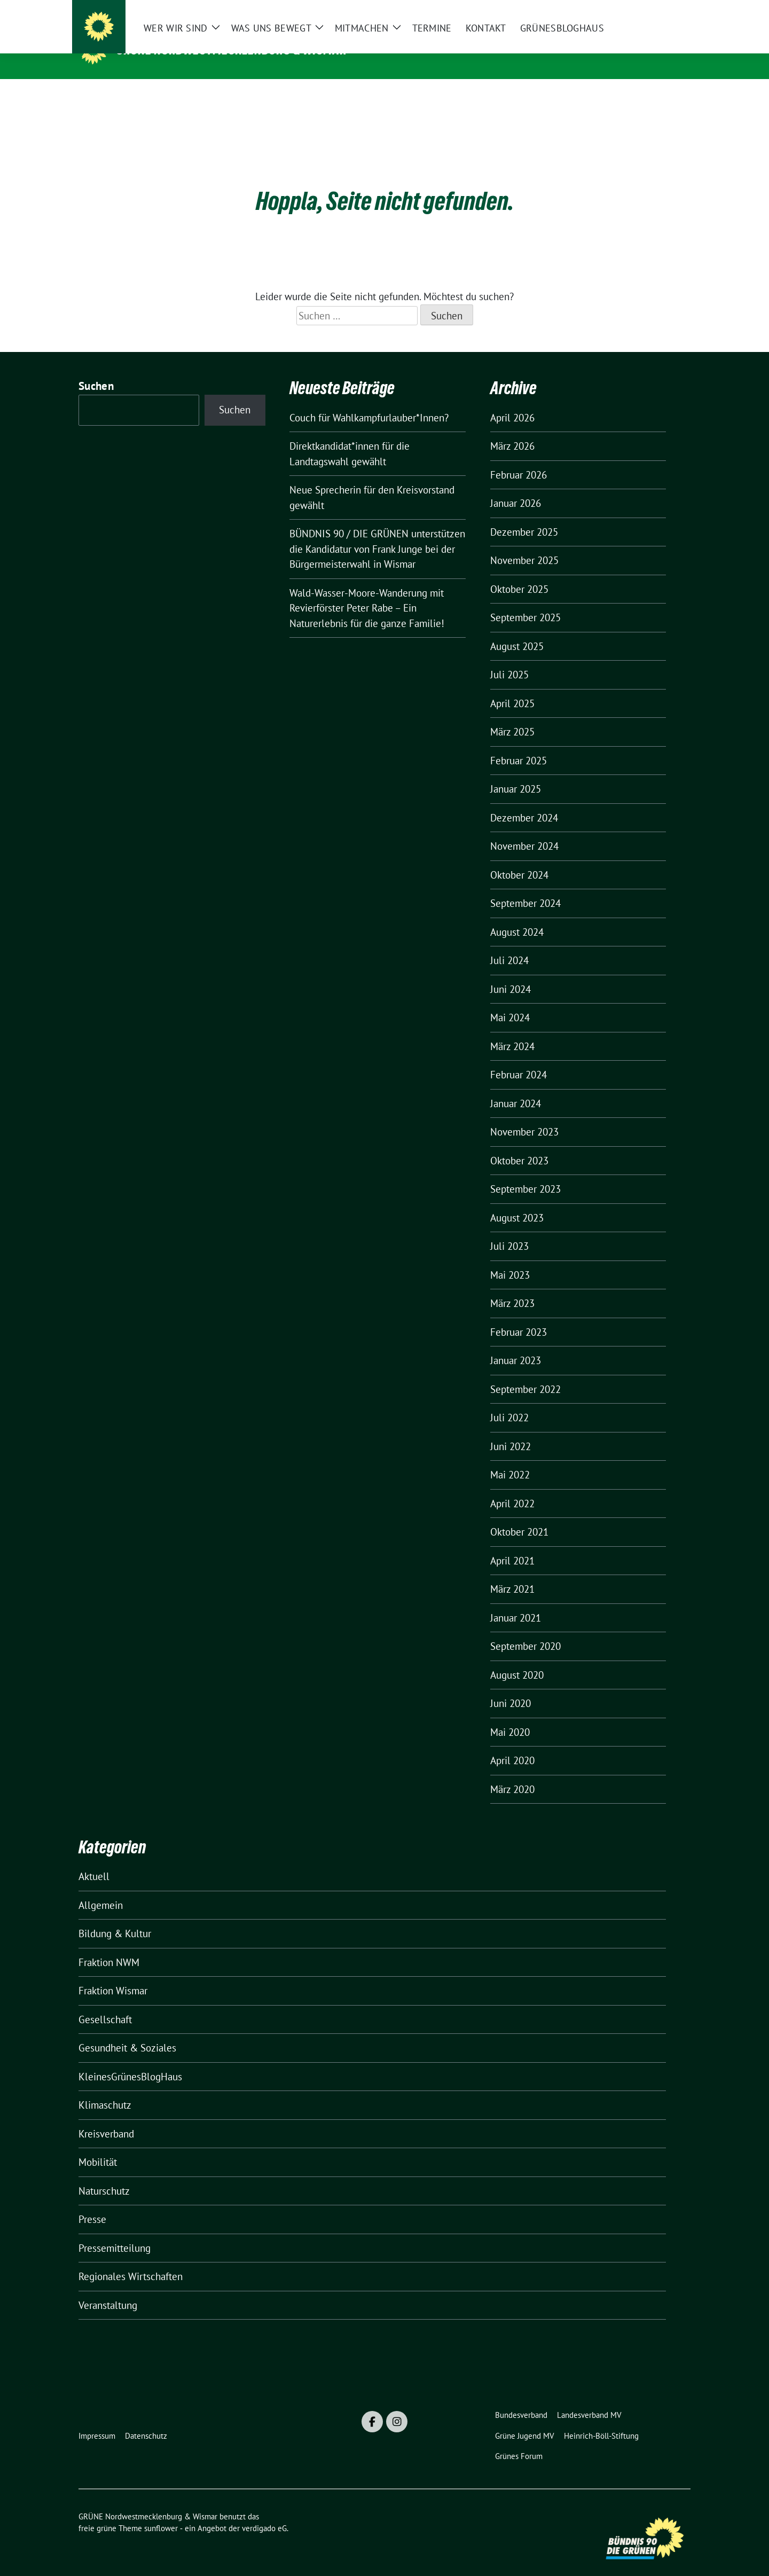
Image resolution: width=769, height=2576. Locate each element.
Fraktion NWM (109, 1945)
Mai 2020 (510, 1715)
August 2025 (517, 629)
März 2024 (512, 1029)
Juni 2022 (510, 1429)
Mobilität (98, 2145)
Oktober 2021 (519, 1515)
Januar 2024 (515, 1086)
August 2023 (517, 1201)
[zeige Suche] (671, 10)
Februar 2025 (518, 744)
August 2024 (517, 915)
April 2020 (512, 1743)
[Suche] (656, 10)
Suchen (96, 369)
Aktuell (94, 1859)
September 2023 (525, 1172)
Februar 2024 (518, 1058)
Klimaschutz (105, 2088)
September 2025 (525, 600)
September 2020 (525, 1629)
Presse (92, 2202)
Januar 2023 (515, 1343)
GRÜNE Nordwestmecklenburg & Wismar (231, 50)
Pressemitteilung (115, 2231)
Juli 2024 (509, 943)
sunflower (161, 2512)
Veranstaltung (108, 2288)
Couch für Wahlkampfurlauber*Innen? (369, 401)
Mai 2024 (510, 1001)
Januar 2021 (515, 1601)
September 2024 (525, 886)
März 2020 (512, 1772)
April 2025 (512, 686)
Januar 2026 (515, 486)
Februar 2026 (518, 458)
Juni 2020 (510, 1686)
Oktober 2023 (519, 1144)
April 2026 (512, 401)
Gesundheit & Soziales (127, 2031)
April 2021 (512, 1544)
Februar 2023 (518, 1315)
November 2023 (524, 1115)
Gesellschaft (105, 2002)
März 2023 (512, 1286)
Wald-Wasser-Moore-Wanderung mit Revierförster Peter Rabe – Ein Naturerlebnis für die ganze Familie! (366, 591)
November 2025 (524, 543)
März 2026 (512, 429)
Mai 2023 (510, 1258)
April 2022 (512, 1487)
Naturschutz (104, 2174)
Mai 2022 (510, 1458)
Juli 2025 (509, 658)
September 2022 (525, 1372)
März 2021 (512, 1572)
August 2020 (517, 1658)
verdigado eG (264, 2512)
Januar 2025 (515, 772)
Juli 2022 (509, 1401)
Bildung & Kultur (115, 1917)
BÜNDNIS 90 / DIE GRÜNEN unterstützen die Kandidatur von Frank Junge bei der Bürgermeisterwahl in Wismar (377, 532)
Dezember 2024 (524, 801)
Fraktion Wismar (113, 1974)
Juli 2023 (509, 1229)
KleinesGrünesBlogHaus (130, 2060)
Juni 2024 (510, 972)
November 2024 (524, 829)
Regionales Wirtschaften (131, 2259)
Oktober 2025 (519, 572)
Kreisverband (106, 2117)
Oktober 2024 (519, 858)
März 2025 (512, 715)
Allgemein (101, 1888)
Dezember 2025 (524, 515)
